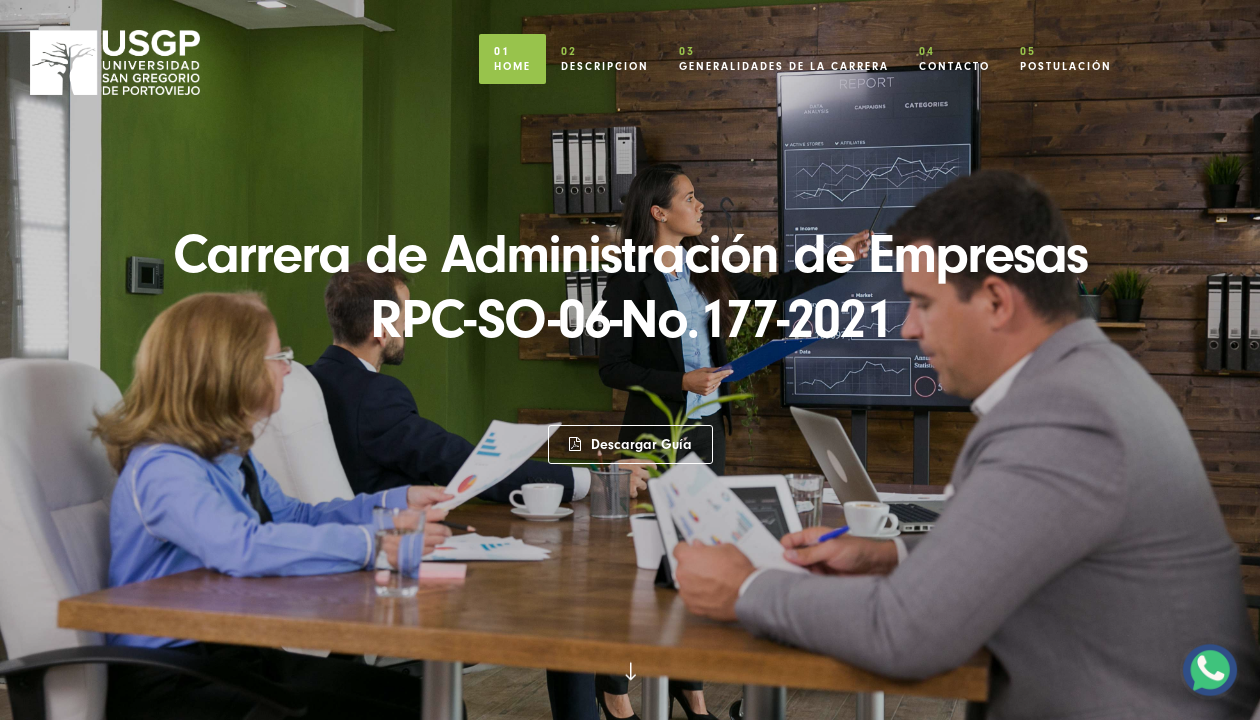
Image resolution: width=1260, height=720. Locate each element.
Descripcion (605, 53)
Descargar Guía (630, 444)
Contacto (954, 53)
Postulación (1066, 53)
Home (512, 53)
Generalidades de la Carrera (784, 53)
